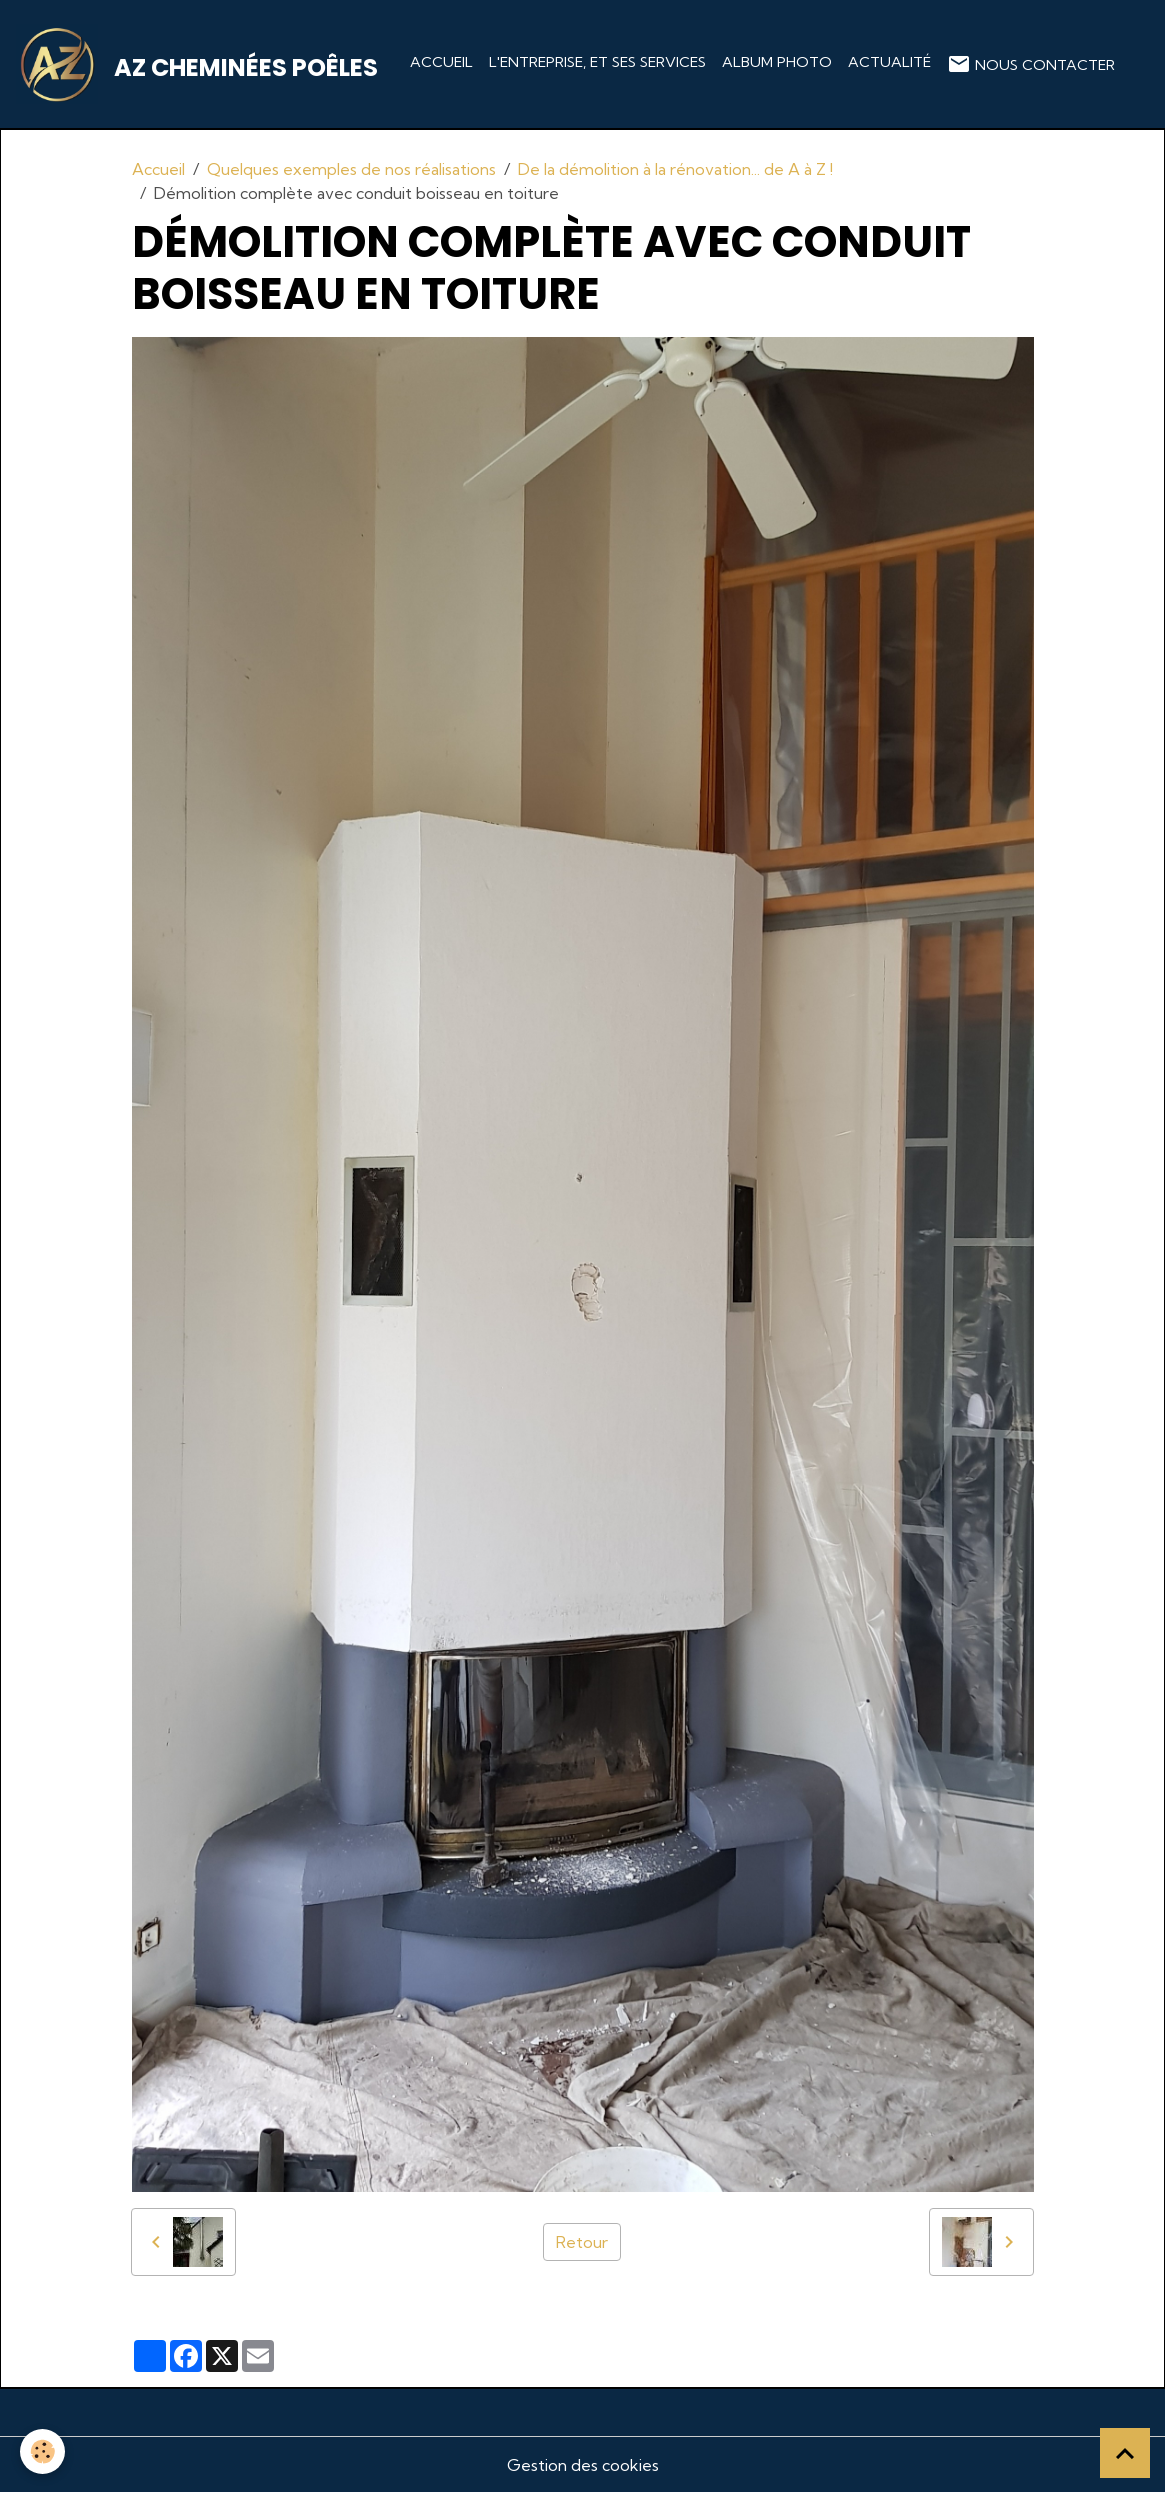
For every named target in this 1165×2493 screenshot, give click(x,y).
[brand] (201, 64)
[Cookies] (42, 2451)
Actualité (889, 62)
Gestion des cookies (583, 2465)
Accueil (441, 62)
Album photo (777, 62)
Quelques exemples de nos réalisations (351, 169)
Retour (582, 2242)
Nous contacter (1031, 64)
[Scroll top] (1125, 2453)
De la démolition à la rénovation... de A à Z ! (675, 169)
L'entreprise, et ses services (597, 62)
